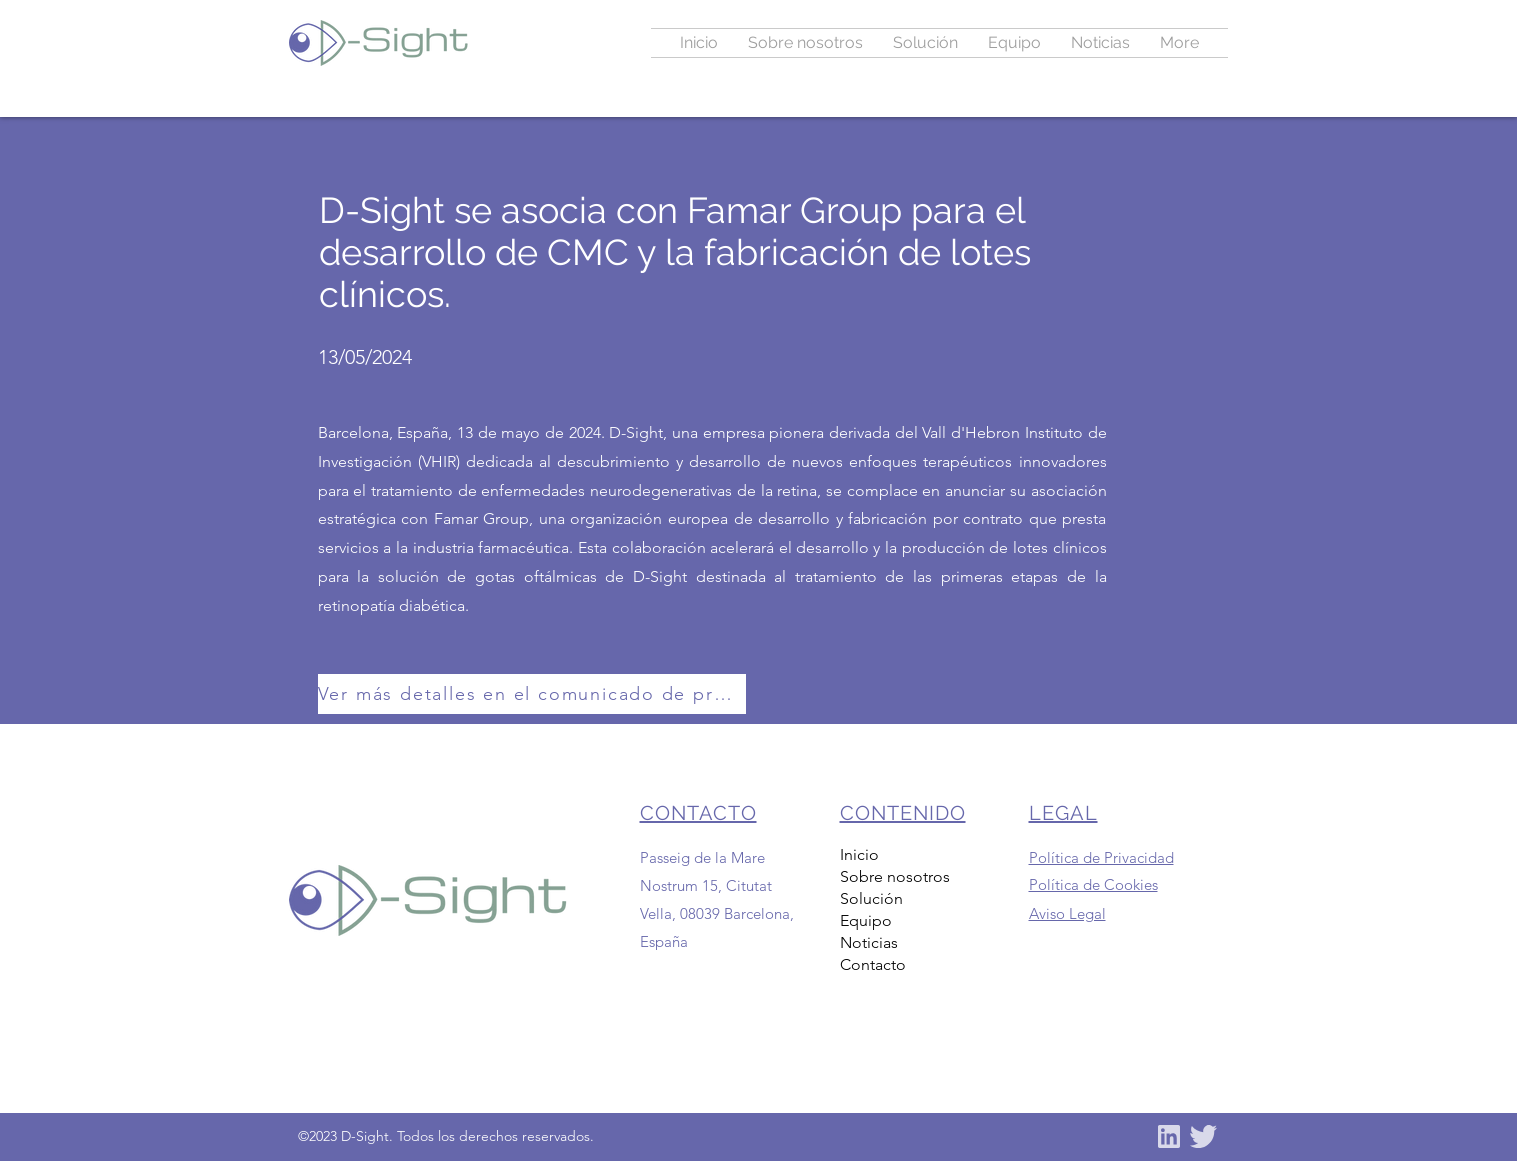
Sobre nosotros (895, 876)
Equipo (866, 920)
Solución (871, 898)
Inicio (859, 854)
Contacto (873, 964)
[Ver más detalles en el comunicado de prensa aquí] (532, 694)
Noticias (869, 942)
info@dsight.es (689, 1030)
